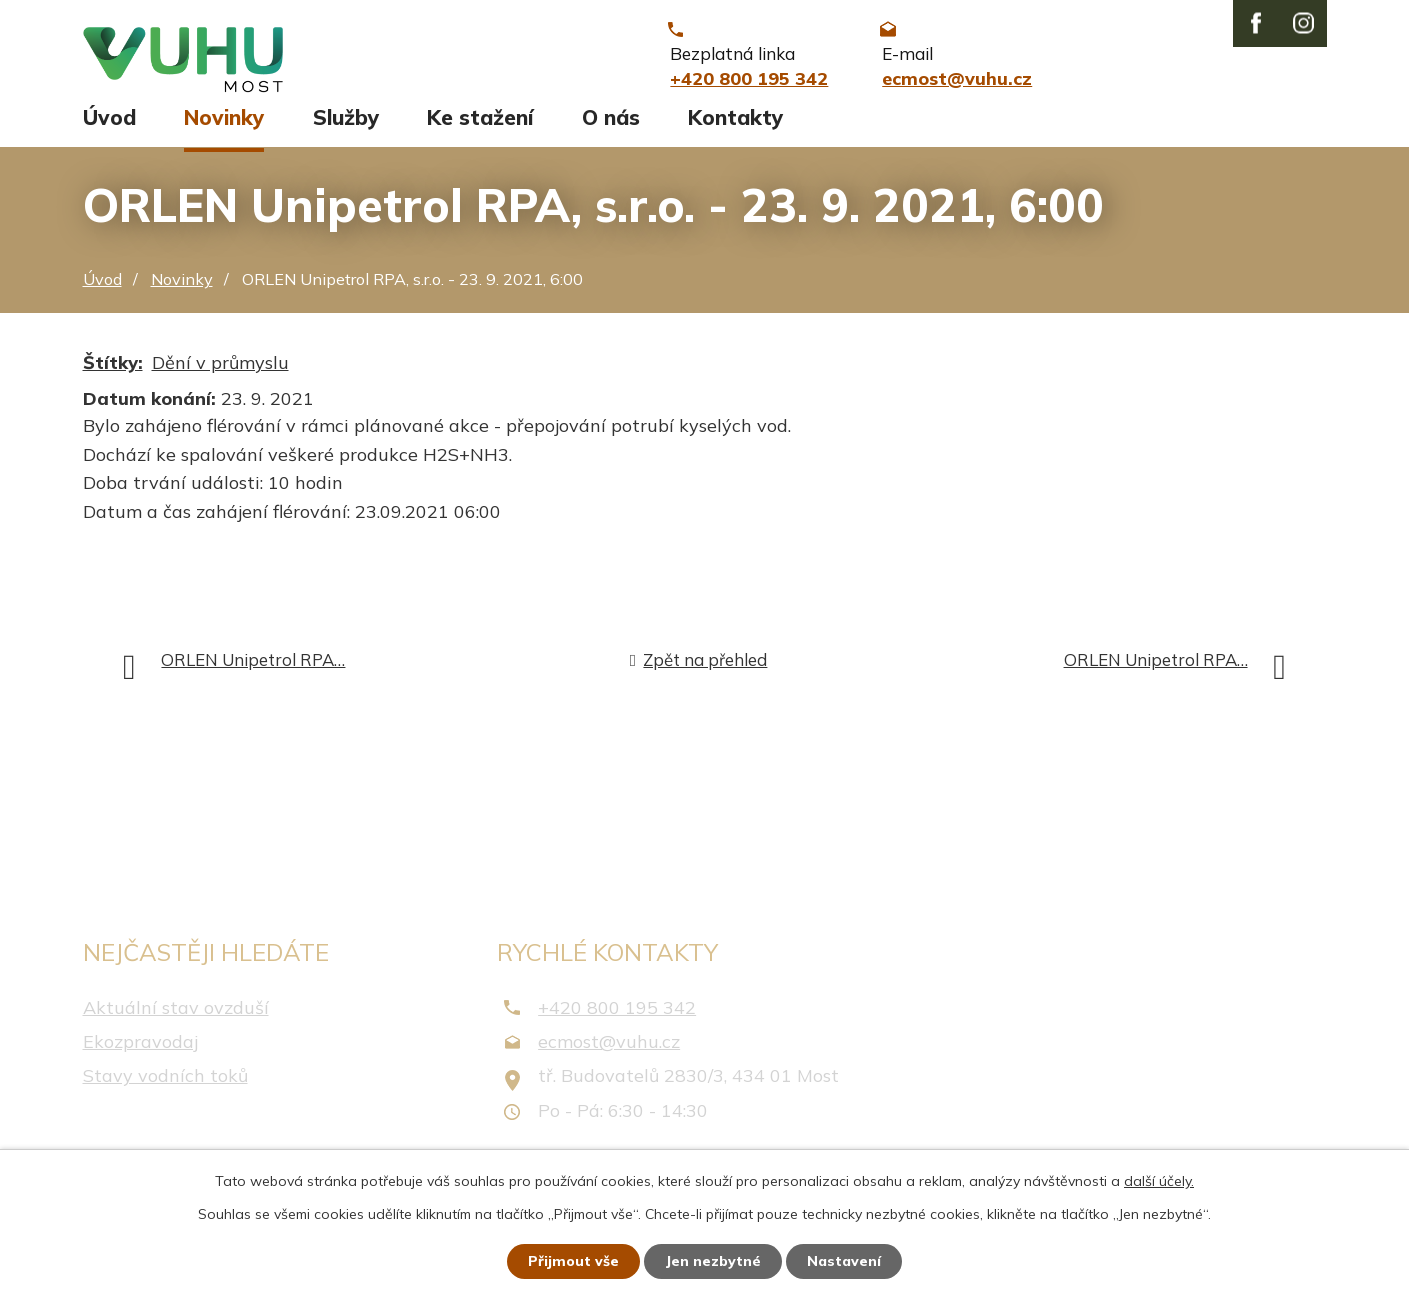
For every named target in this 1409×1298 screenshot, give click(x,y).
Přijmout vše (573, 1261)
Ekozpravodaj (140, 1050)
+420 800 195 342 (617, 1016)
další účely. (1159, 1181)
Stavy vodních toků (165, 1085)
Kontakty (735, 127)
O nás (611, 127)
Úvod (109, 127)
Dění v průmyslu (220, 371)
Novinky (224, 127)
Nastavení (844, 1261)
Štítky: (113, 371)
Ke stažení (480, 127)
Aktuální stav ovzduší (176, 1016)
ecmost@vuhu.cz (609, 1050)
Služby (346, 127)
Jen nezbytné (713, 1261)
